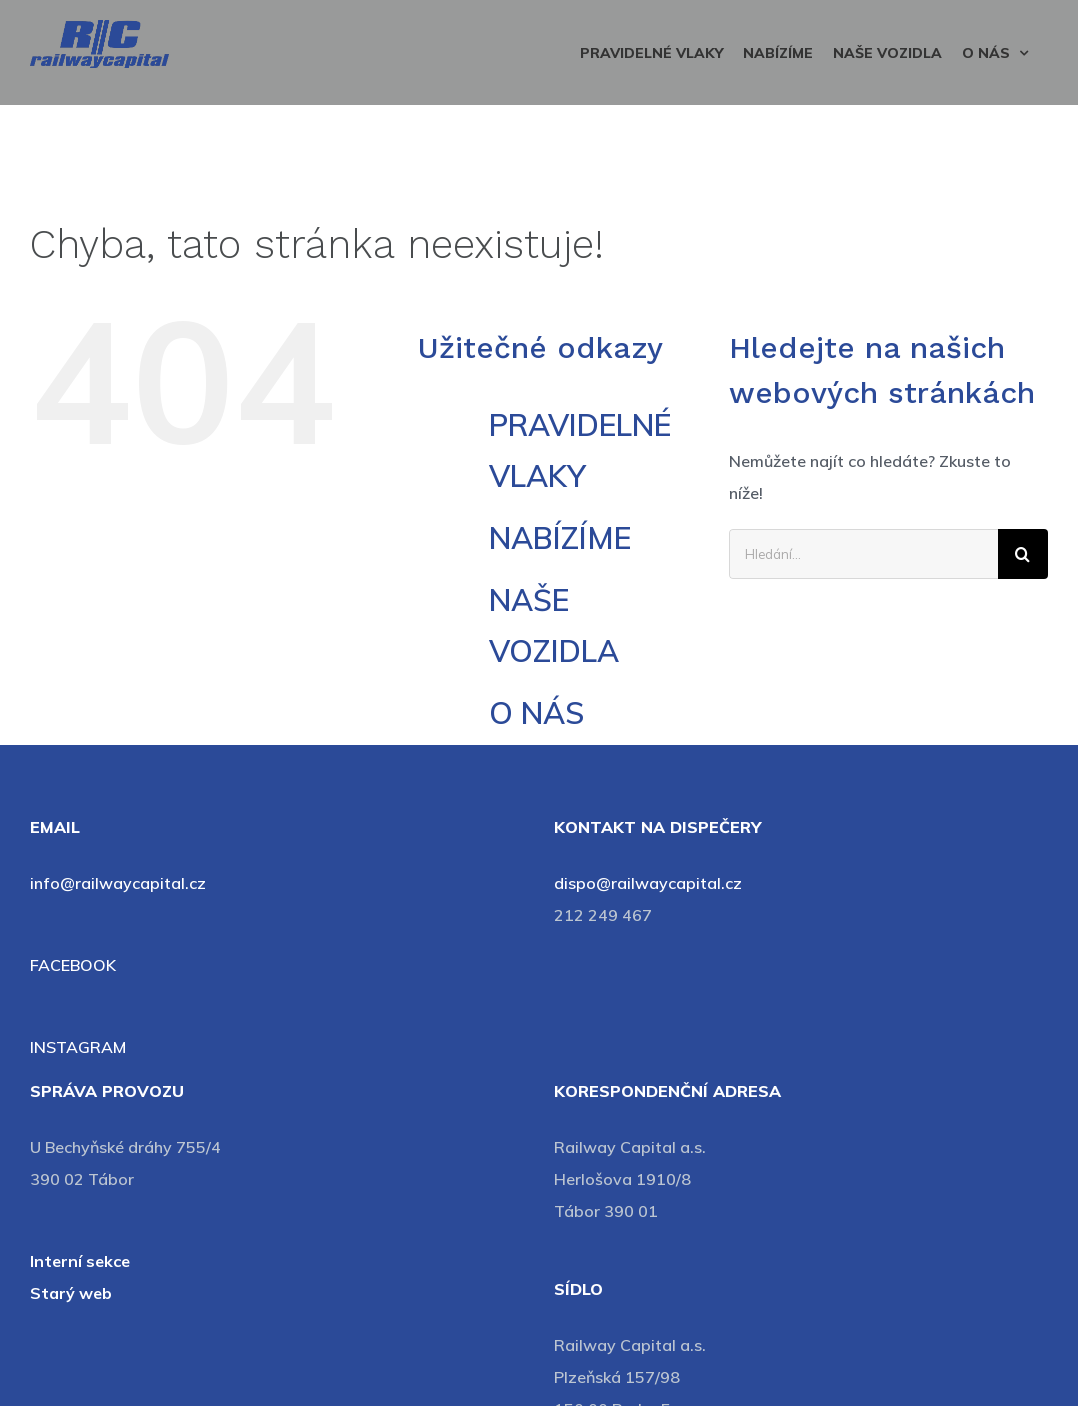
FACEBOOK (73, 965)
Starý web (71, 1293)
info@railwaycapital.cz (118, 883)
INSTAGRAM (78, 1047)
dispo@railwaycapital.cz (648, 883)
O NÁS (536, 713)
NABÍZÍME (560, 538)
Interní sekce (80, 1261)
